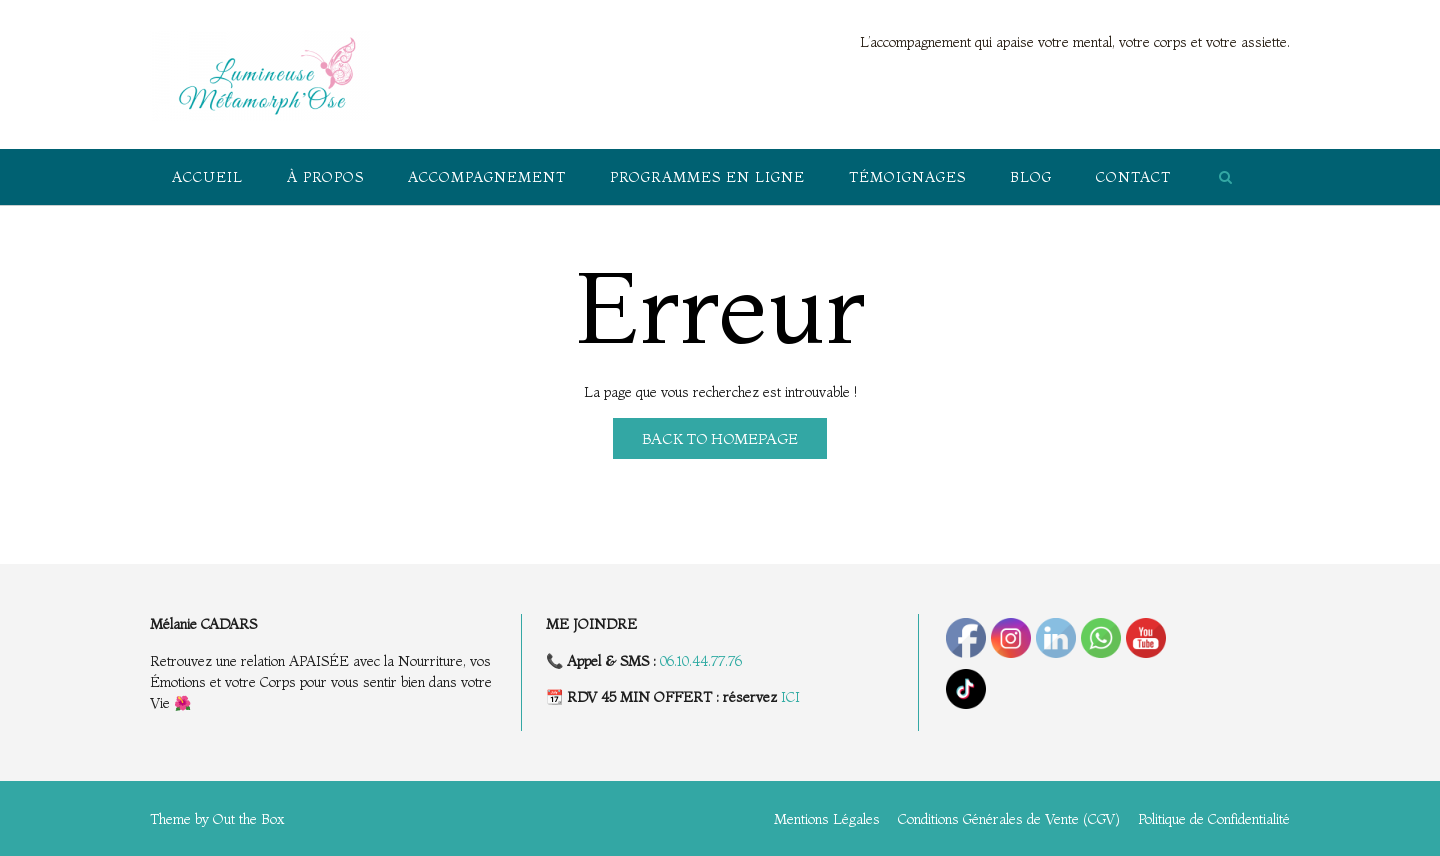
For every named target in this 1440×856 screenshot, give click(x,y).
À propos (325, 177)
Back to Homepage (720, 438)
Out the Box (248, 819)
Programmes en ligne (707, 177)
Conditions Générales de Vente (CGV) (1009, 819)
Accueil (207, 177)
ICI (790, 697)
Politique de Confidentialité (1214, 819)
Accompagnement (487, 177)
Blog (1031, 177)
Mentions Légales (827, 819)
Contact (1133, 177)
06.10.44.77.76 (701, 661)
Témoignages (907, 177)
